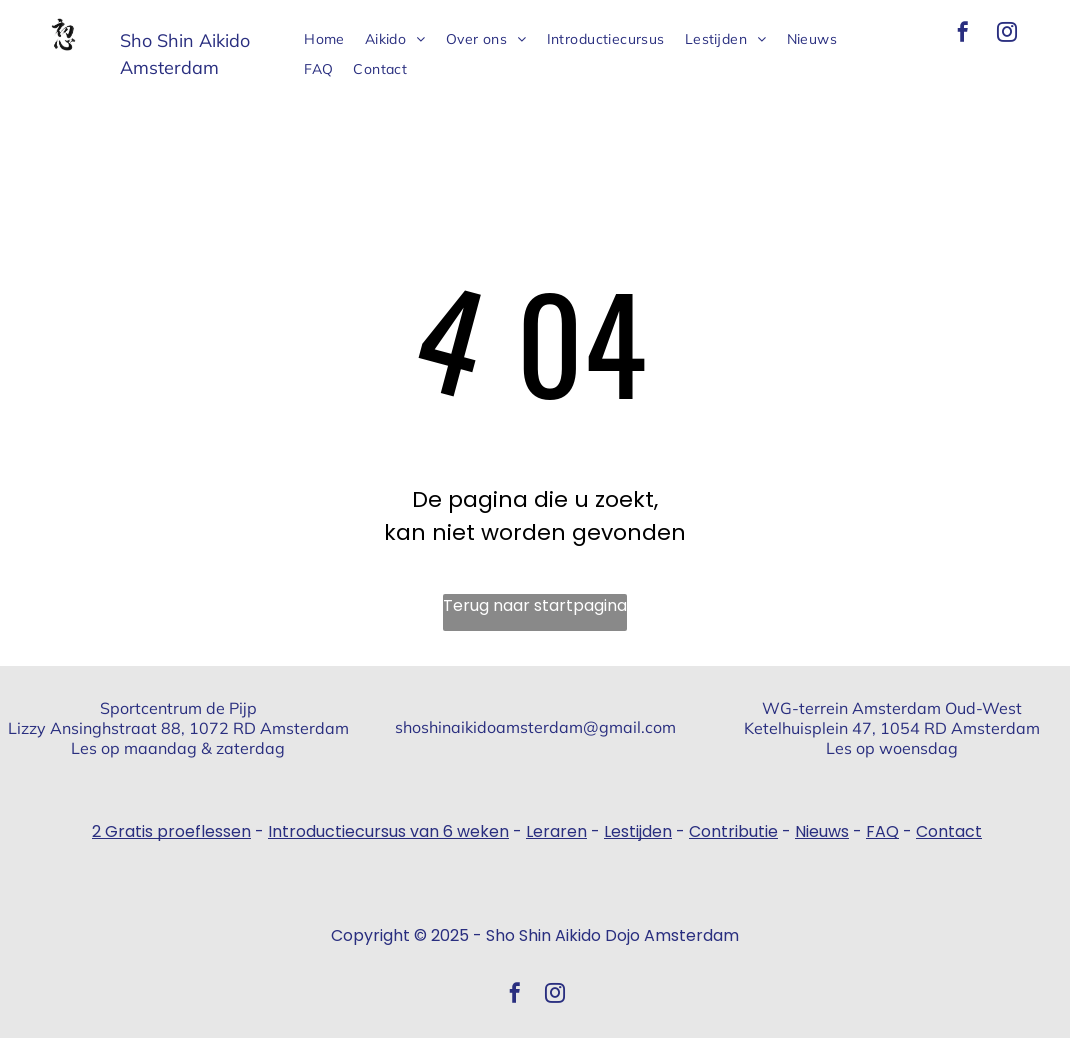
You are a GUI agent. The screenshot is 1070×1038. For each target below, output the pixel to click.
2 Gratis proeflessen (171, 831)
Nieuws (822, 831)
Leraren (556, 831)
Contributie (733, 831)
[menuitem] (324, 39)
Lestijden (638, 831)
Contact (949, 831)
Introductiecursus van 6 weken (388, 831)
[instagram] (1007, 34)
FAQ (882, 831)
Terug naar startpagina (535, 605)
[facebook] (963, 34)
